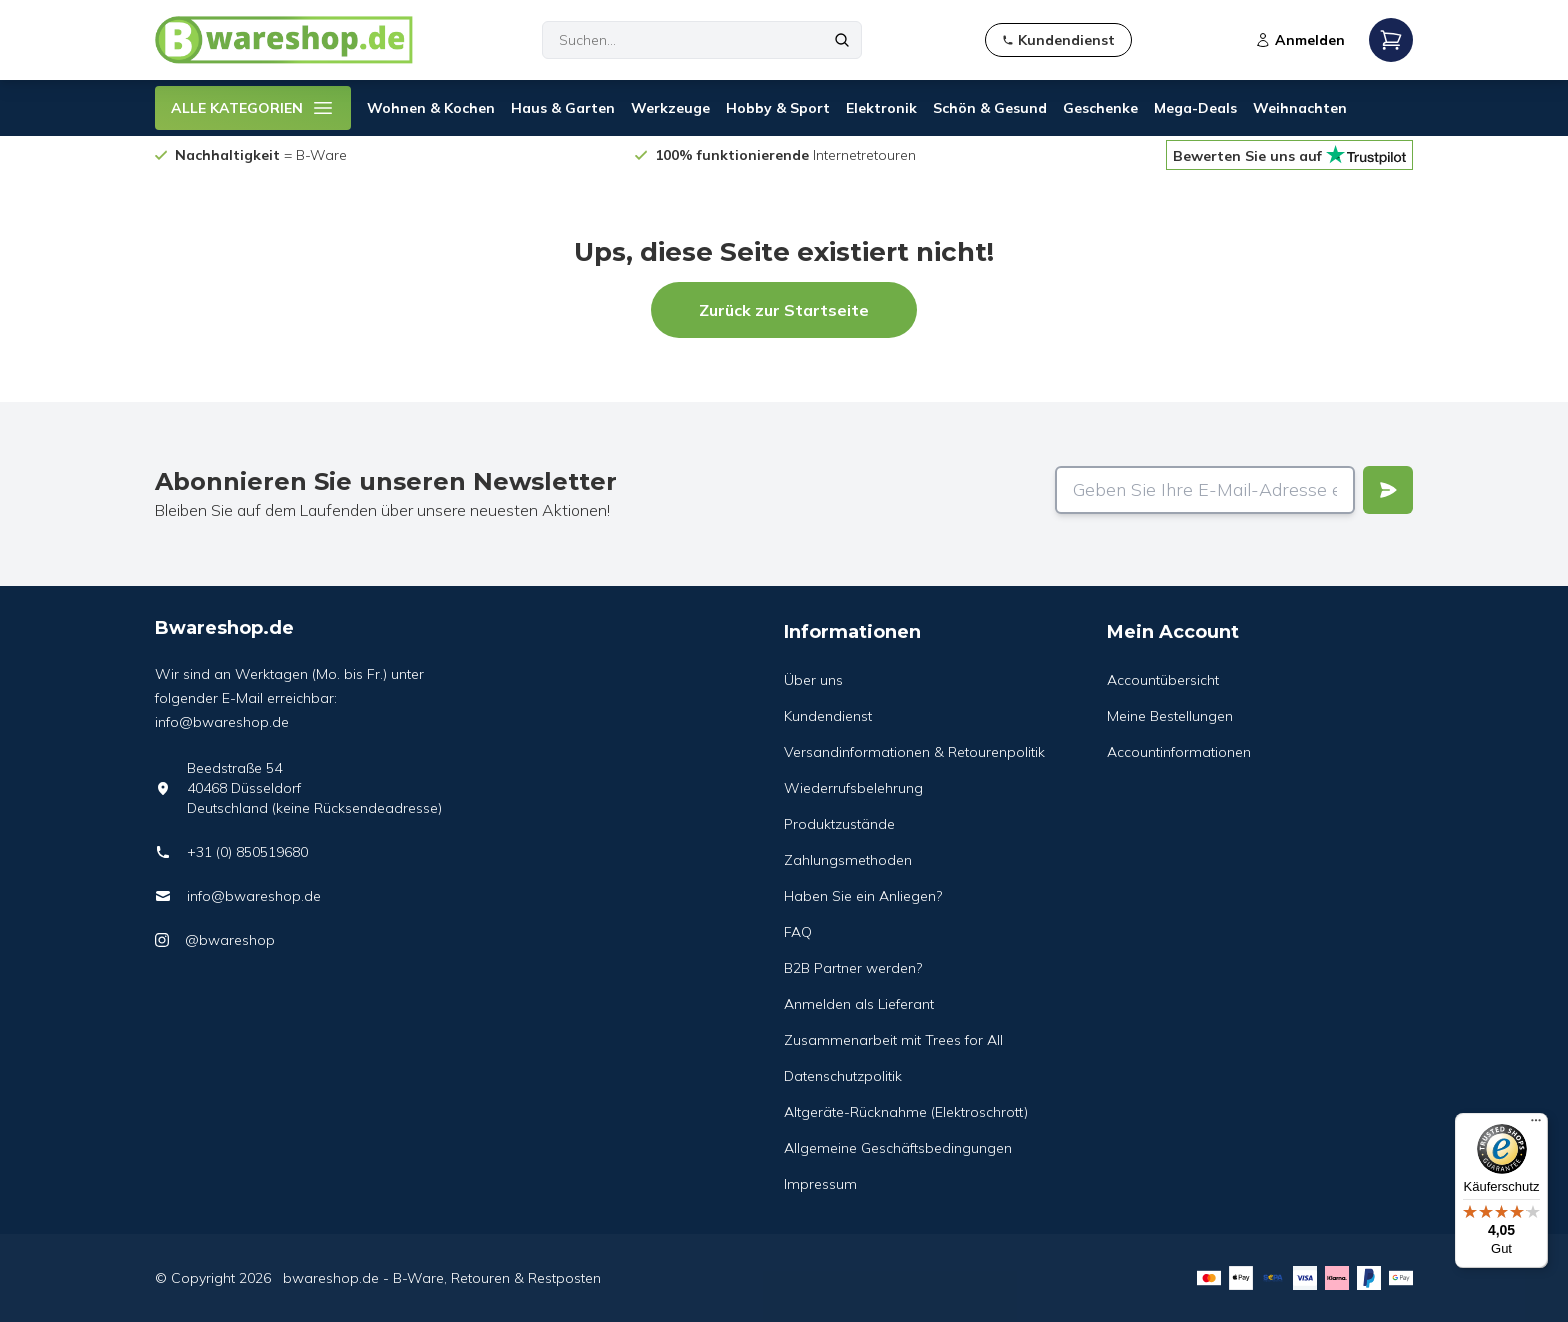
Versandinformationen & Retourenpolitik (914, 752)
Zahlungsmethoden (848, 860)
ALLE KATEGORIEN (253, 108)
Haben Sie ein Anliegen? (863, 896)
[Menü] (1536, 1125)
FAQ (798, 932)
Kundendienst (828, 716)
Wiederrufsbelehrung (853, 788)
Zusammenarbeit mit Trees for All (893, 1040)
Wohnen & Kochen (431, 108)
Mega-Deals (1195, 108)
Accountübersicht (1163, 680)
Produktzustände (839, 824)
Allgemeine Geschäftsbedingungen (898, 1148)
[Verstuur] (1388, 490)
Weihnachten (1300, 108)
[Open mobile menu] (1391, 40)
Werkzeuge (670, 108)
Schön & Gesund (990, 108)
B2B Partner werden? (853, 968)
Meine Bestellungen (1170, 716)
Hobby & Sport (778, 108)
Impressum (820, 1184)
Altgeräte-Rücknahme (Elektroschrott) (906, 1112)
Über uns (813, 680)
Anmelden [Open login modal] (1300, 40)
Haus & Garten (563, 108)
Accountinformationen (1179, 752)
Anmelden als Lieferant (859, 1004)
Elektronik (881, 108)
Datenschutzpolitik (843, 1076)
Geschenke (1100, 108)
